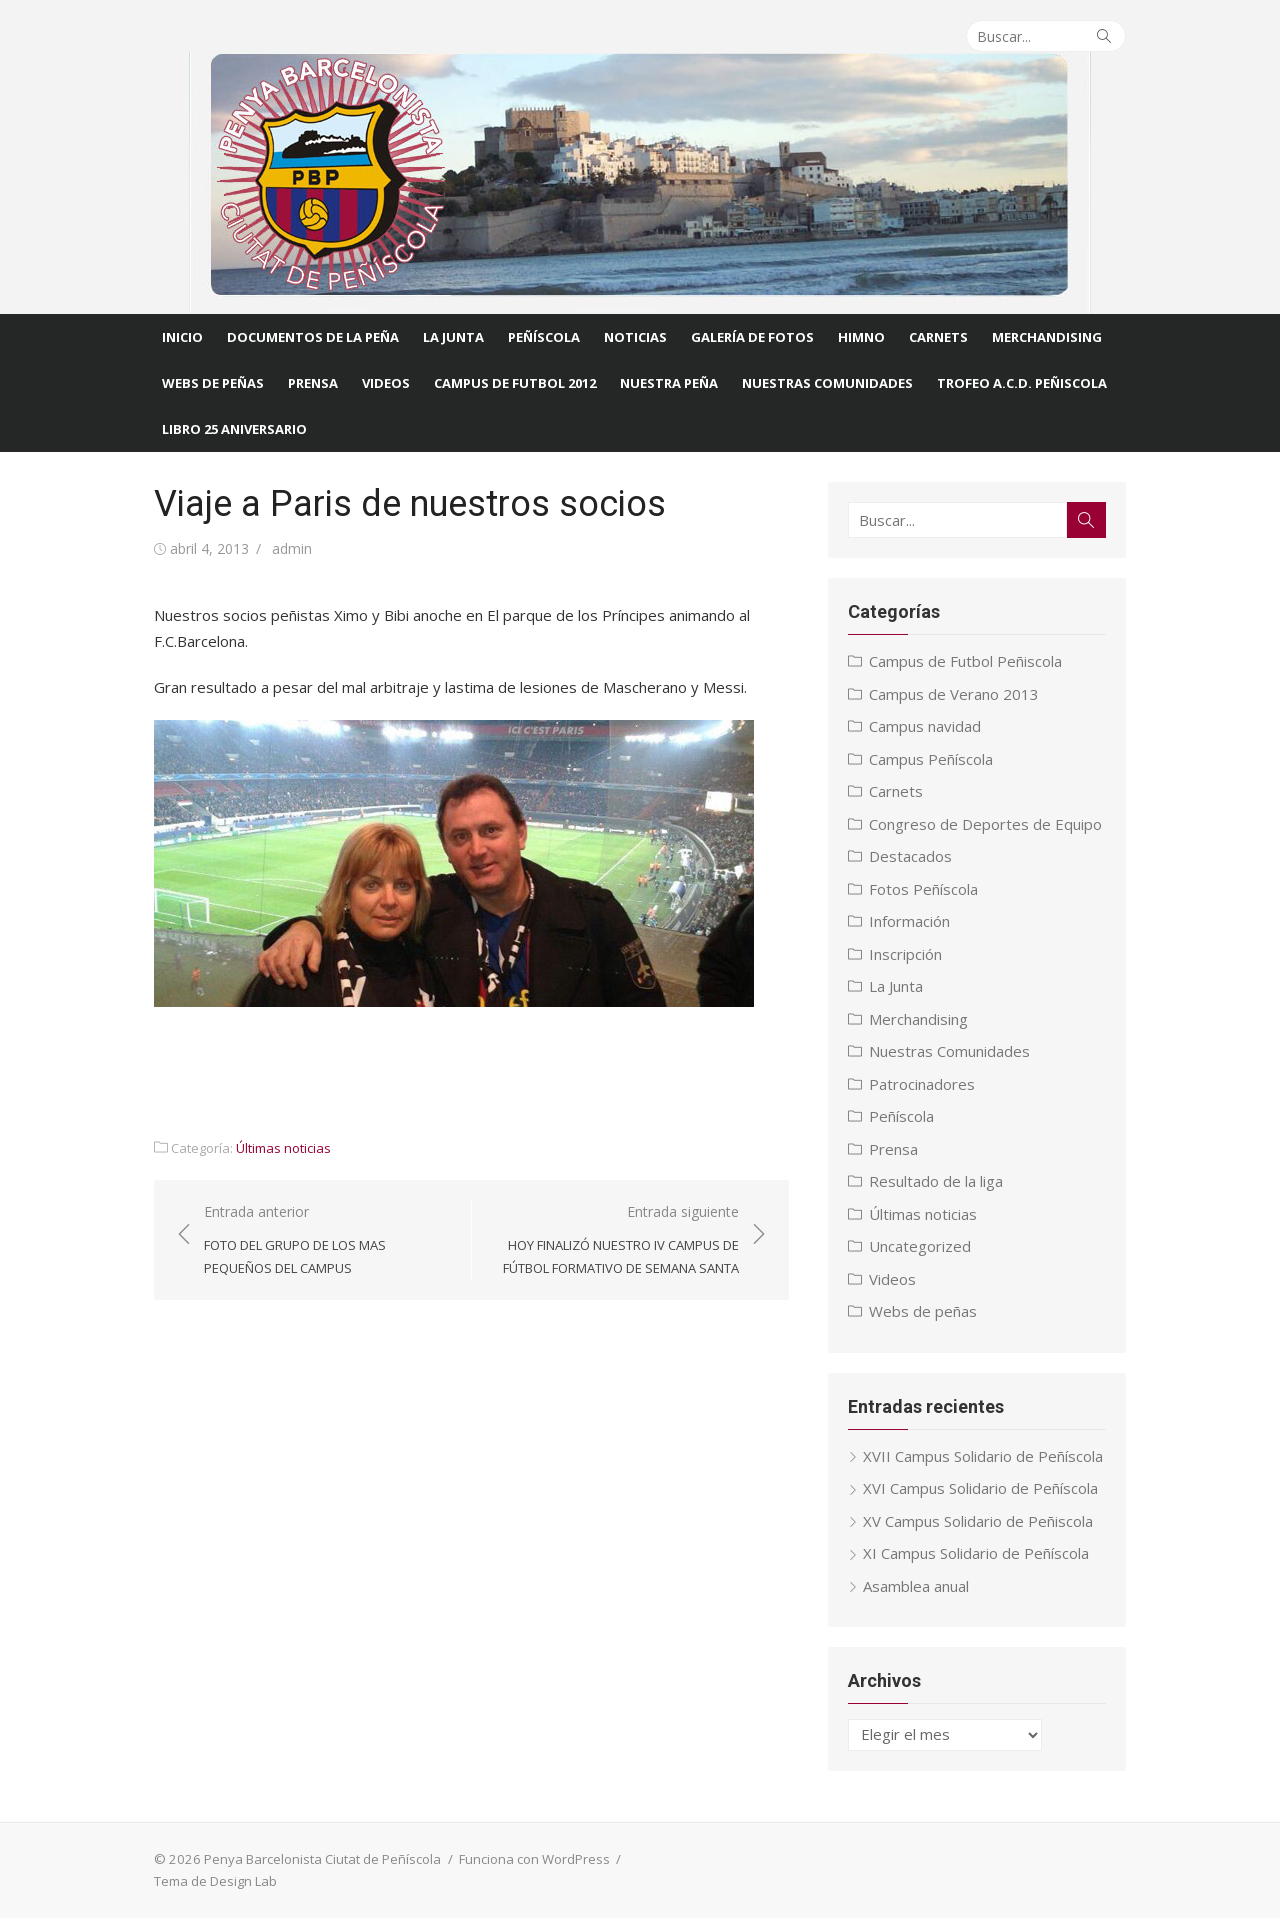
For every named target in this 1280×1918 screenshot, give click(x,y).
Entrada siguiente (615, 1241)
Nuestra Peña (669, 383)
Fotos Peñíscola (925, 889)
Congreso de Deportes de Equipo (987, 824)
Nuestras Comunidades (951, 1051)
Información (911, 921)
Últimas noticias (279, 1148)
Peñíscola (544, 337)
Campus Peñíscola (933, 759)
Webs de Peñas (213, 383)
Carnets (938, 337)
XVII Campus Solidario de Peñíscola (985, 1456)
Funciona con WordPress (530, 1859)
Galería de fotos (752, 337)
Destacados (912, 856)
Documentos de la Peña (313, 337)
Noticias (635, 337)
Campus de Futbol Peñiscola (967, 661)
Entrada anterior (325, 1241)
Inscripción (907, 954)
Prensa (313, 383)
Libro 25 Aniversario (234, 429)
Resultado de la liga (938, 1181)
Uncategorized (922, 1246)
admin (288, 548)
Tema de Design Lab (211, 1881)
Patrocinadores (924, 1084)
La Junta (453, 337)
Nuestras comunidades (827, 383)
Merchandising (1047, 337)
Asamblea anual (918, 1586)
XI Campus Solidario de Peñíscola (978, 1553)
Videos (386, 383)
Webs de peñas (925, 1311)
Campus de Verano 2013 (956, 694)
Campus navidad (927, 726)
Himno (861, 337)
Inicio (182, 337)
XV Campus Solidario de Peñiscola (980, 1521)
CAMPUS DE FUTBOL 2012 (515, 383)
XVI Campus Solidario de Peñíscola (982, 1488)
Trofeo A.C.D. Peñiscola (1022, 383)
